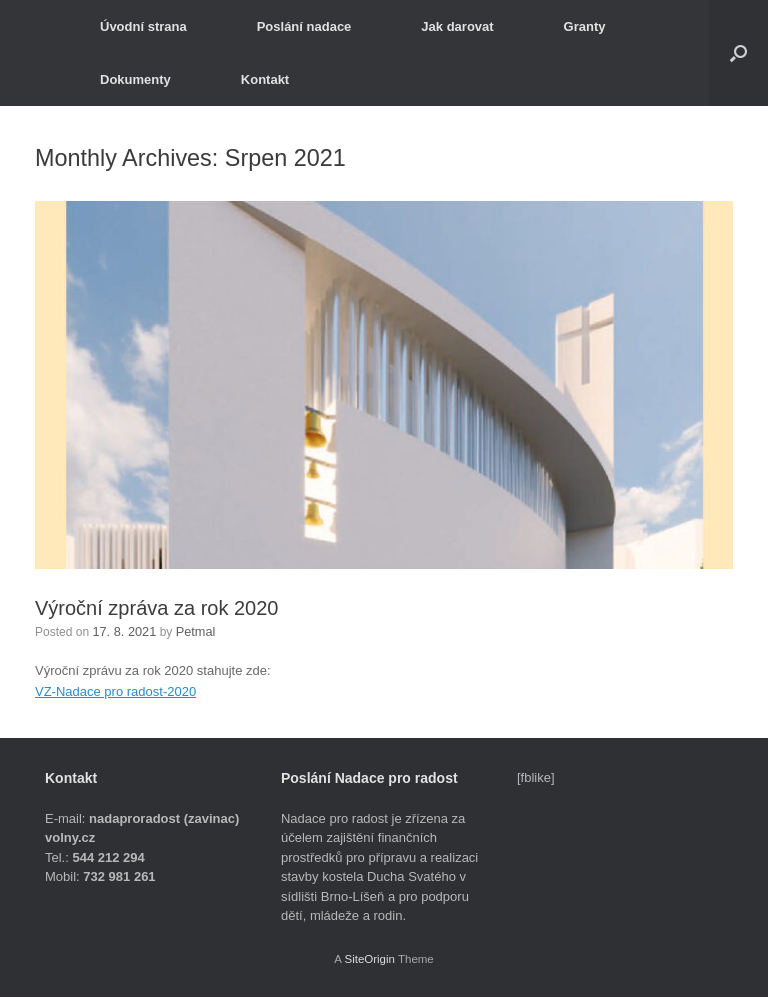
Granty (585, 26)
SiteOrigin (369, 958)
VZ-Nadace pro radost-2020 (115, 690)
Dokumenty (135, 79)
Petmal (190, 631)
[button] (738, 53)
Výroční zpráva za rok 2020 (156, 608)
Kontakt (265, 79)
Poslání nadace (304, 26)
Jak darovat (457, 26)
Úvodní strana (143, 26)
